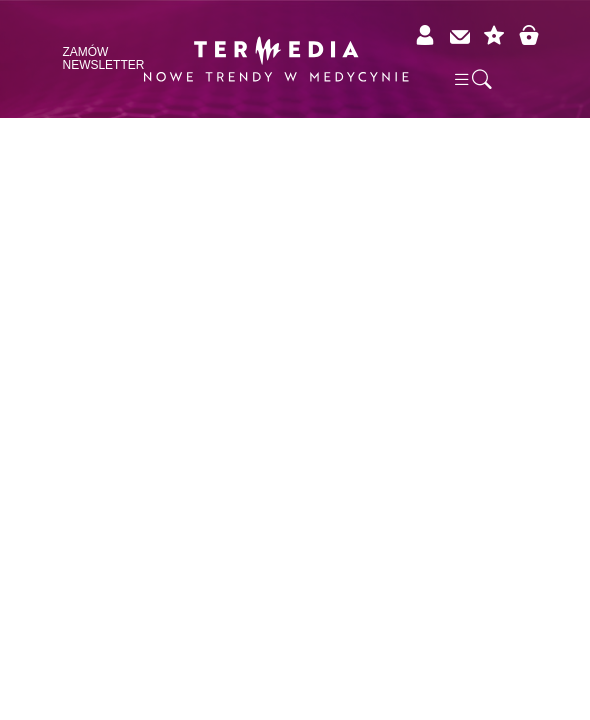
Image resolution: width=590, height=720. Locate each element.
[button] (472, 78)
